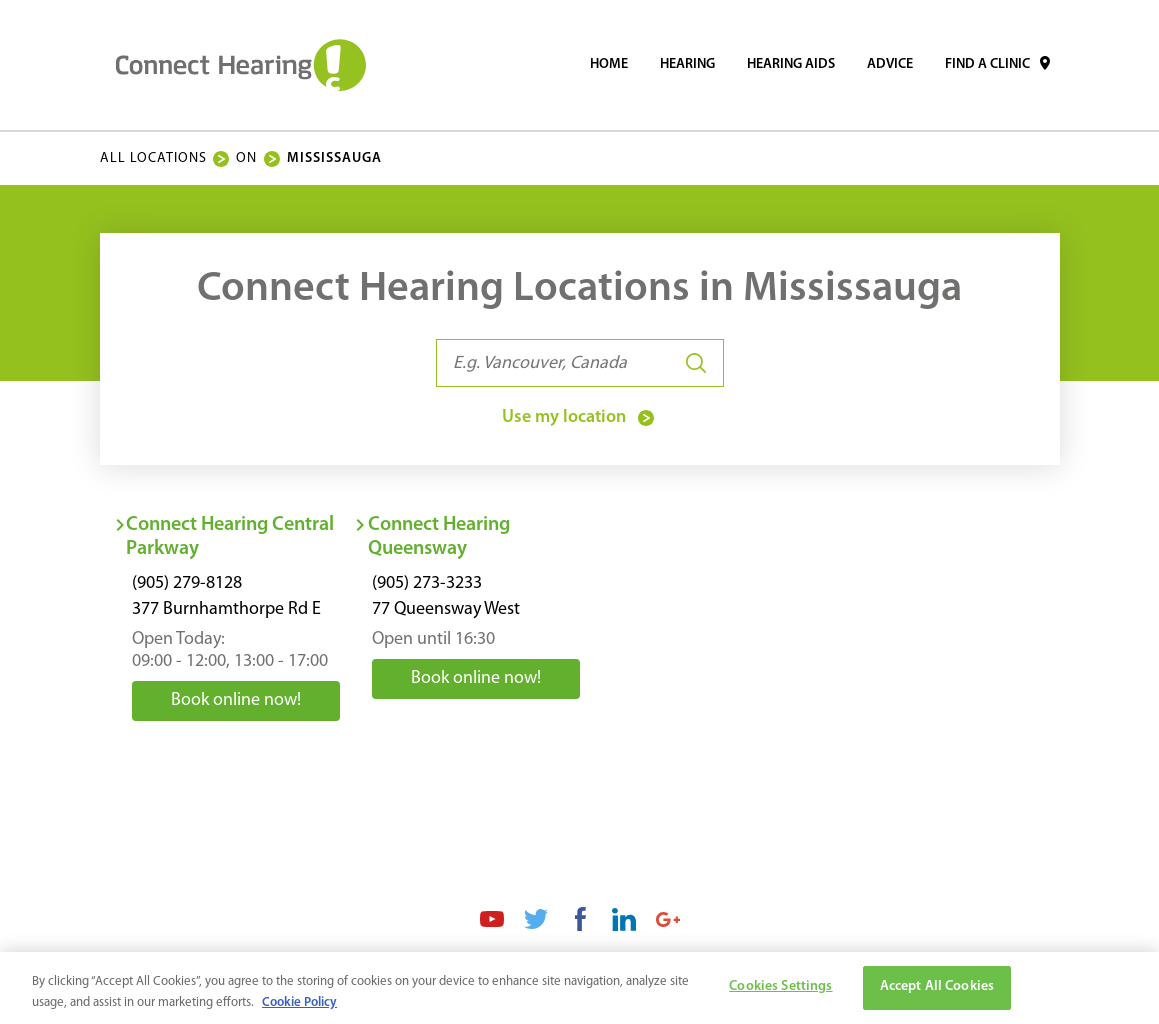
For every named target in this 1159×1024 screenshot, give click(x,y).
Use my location (580, 418)
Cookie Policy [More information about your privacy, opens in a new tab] (299, 1007)
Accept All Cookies (937, 992)
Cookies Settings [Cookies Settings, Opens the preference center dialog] (780, 992)
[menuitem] (609, 65)
